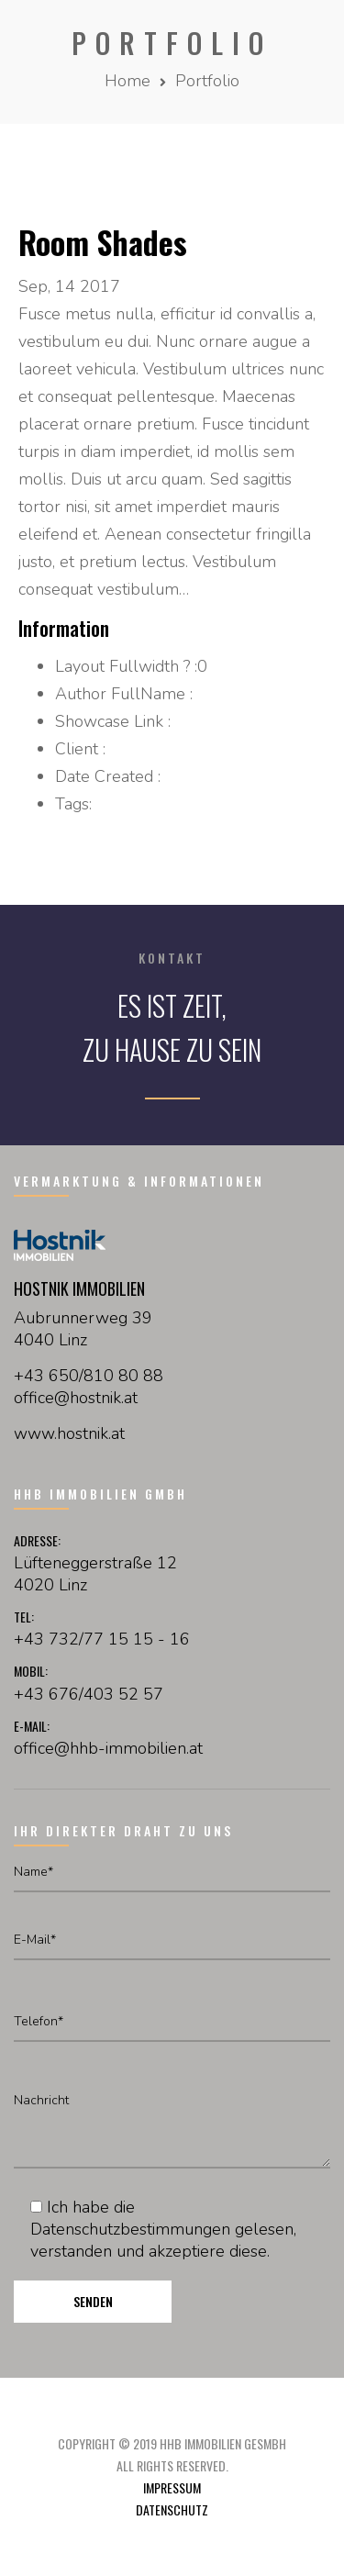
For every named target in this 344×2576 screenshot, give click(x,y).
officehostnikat (76, 1398)
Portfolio (207, 81)
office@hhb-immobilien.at (108, 1748)
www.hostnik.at (69, 1433)
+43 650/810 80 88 (88, 1376)
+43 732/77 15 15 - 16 (102, 1639)
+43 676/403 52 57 (88, 1694)
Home (127, 81)
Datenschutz (172, 2509)
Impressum (172, 2487)
